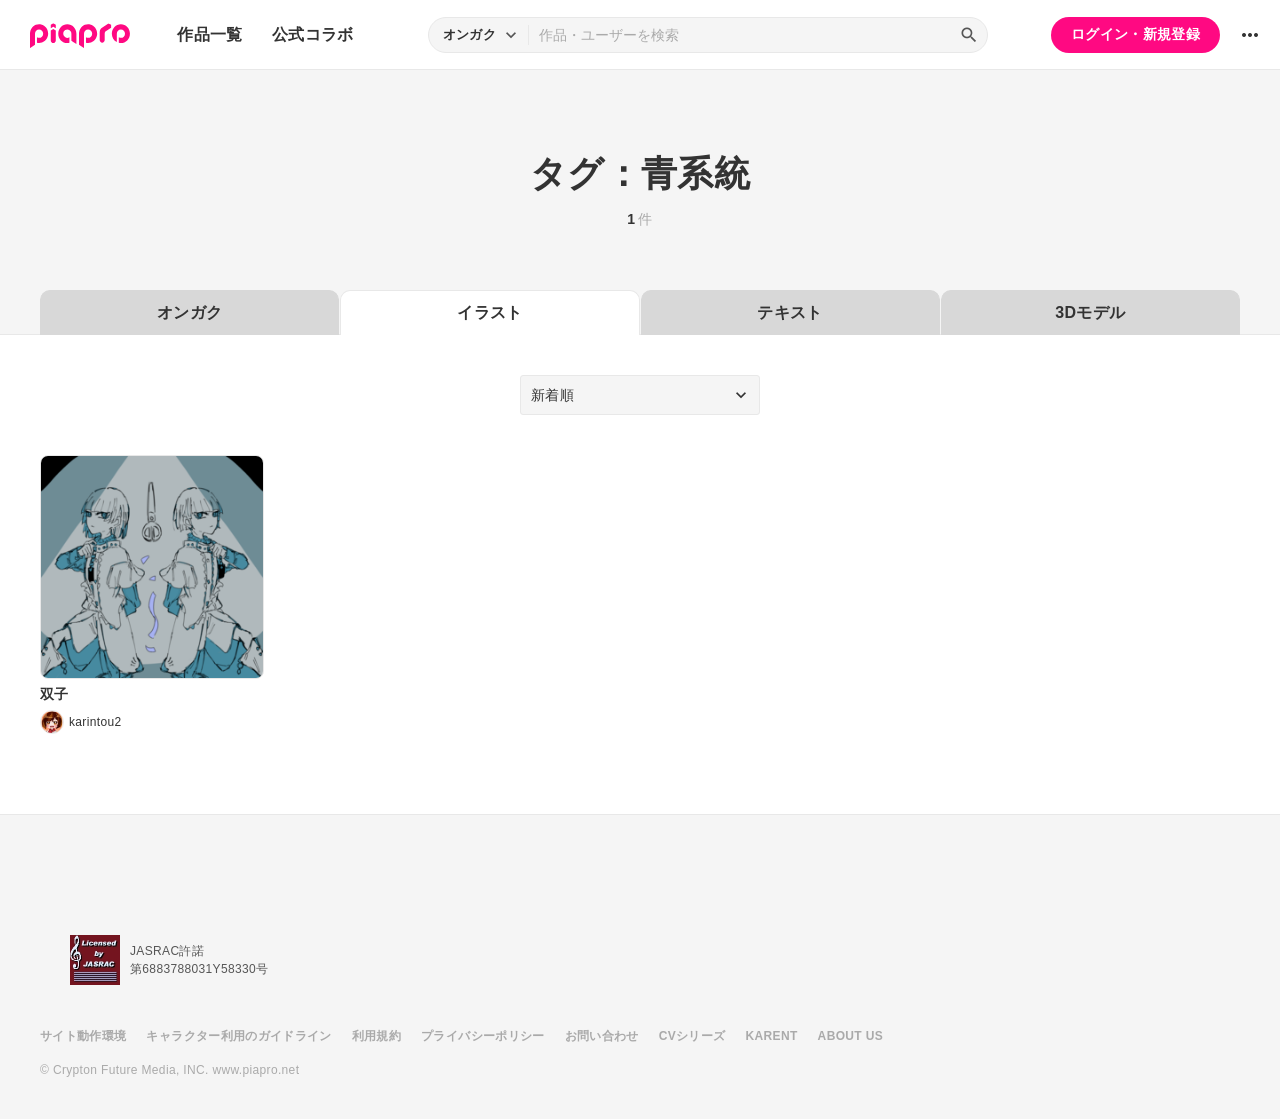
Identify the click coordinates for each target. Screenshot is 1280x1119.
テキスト (789, 312)
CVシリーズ (692, 1036)
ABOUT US (850, 1036)
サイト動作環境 (83, 1036)
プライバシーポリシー (483, 1036)
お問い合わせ (602, 1036)
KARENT (772, 1036)
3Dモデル (1090, 312)
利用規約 (376, 1036)
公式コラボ (313, 34)
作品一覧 (209, 34)
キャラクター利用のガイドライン (238, 1036)
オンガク (189, 312)
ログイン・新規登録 (1135, 34)
